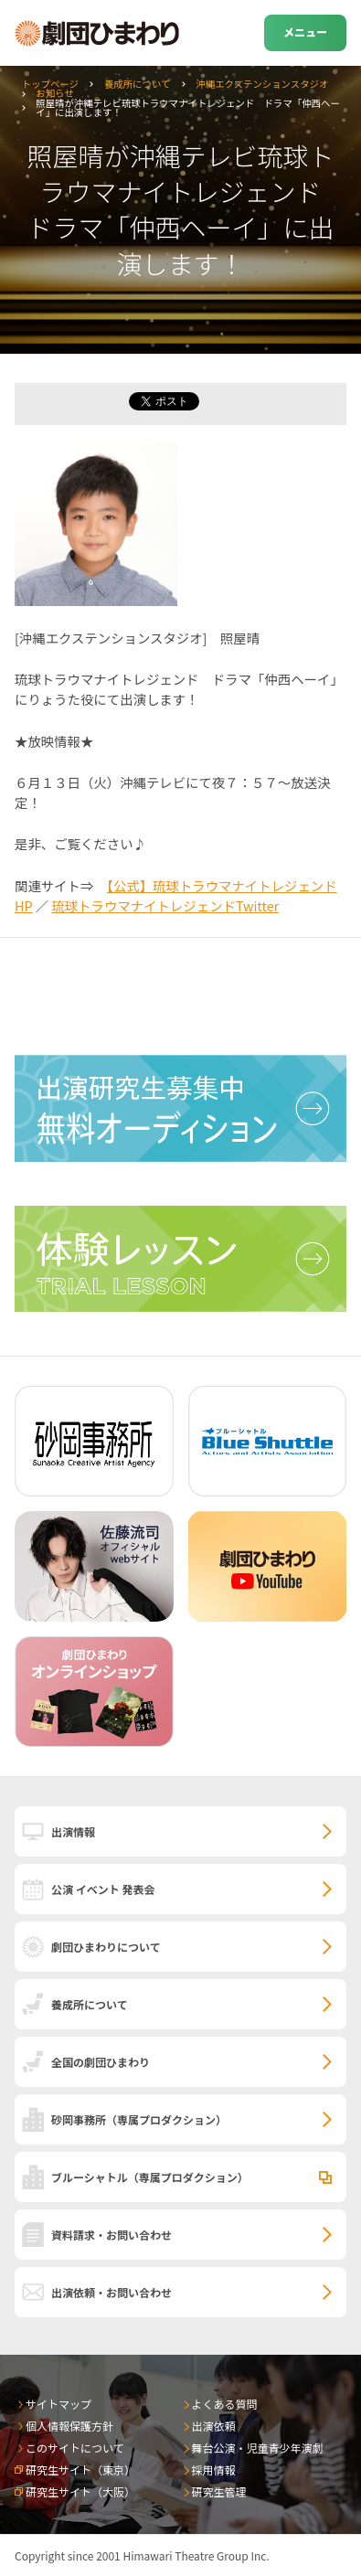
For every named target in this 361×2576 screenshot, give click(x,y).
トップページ (50, 83)
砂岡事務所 (139, 2119)
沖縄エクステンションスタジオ (262, 83)
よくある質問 (225, 2403)
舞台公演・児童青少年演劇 (258, 2447)
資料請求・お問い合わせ (111, 2234)
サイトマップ (58, 2403)
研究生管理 (219, 2491)
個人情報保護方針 (69, 2425)
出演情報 (73, 1831)
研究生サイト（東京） (80, 2469)
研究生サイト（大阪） (80, 2491)
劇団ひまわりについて (106, 1946)
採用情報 (214, 2469)
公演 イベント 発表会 (102, 1889)
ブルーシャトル (150, 2177)
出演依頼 (214, 2425)
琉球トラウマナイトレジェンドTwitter (165, 905)
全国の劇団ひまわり (100, 2062)
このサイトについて (75, 2447)
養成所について (137, 83)
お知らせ (54, 93)
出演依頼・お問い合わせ (111, 2292)
